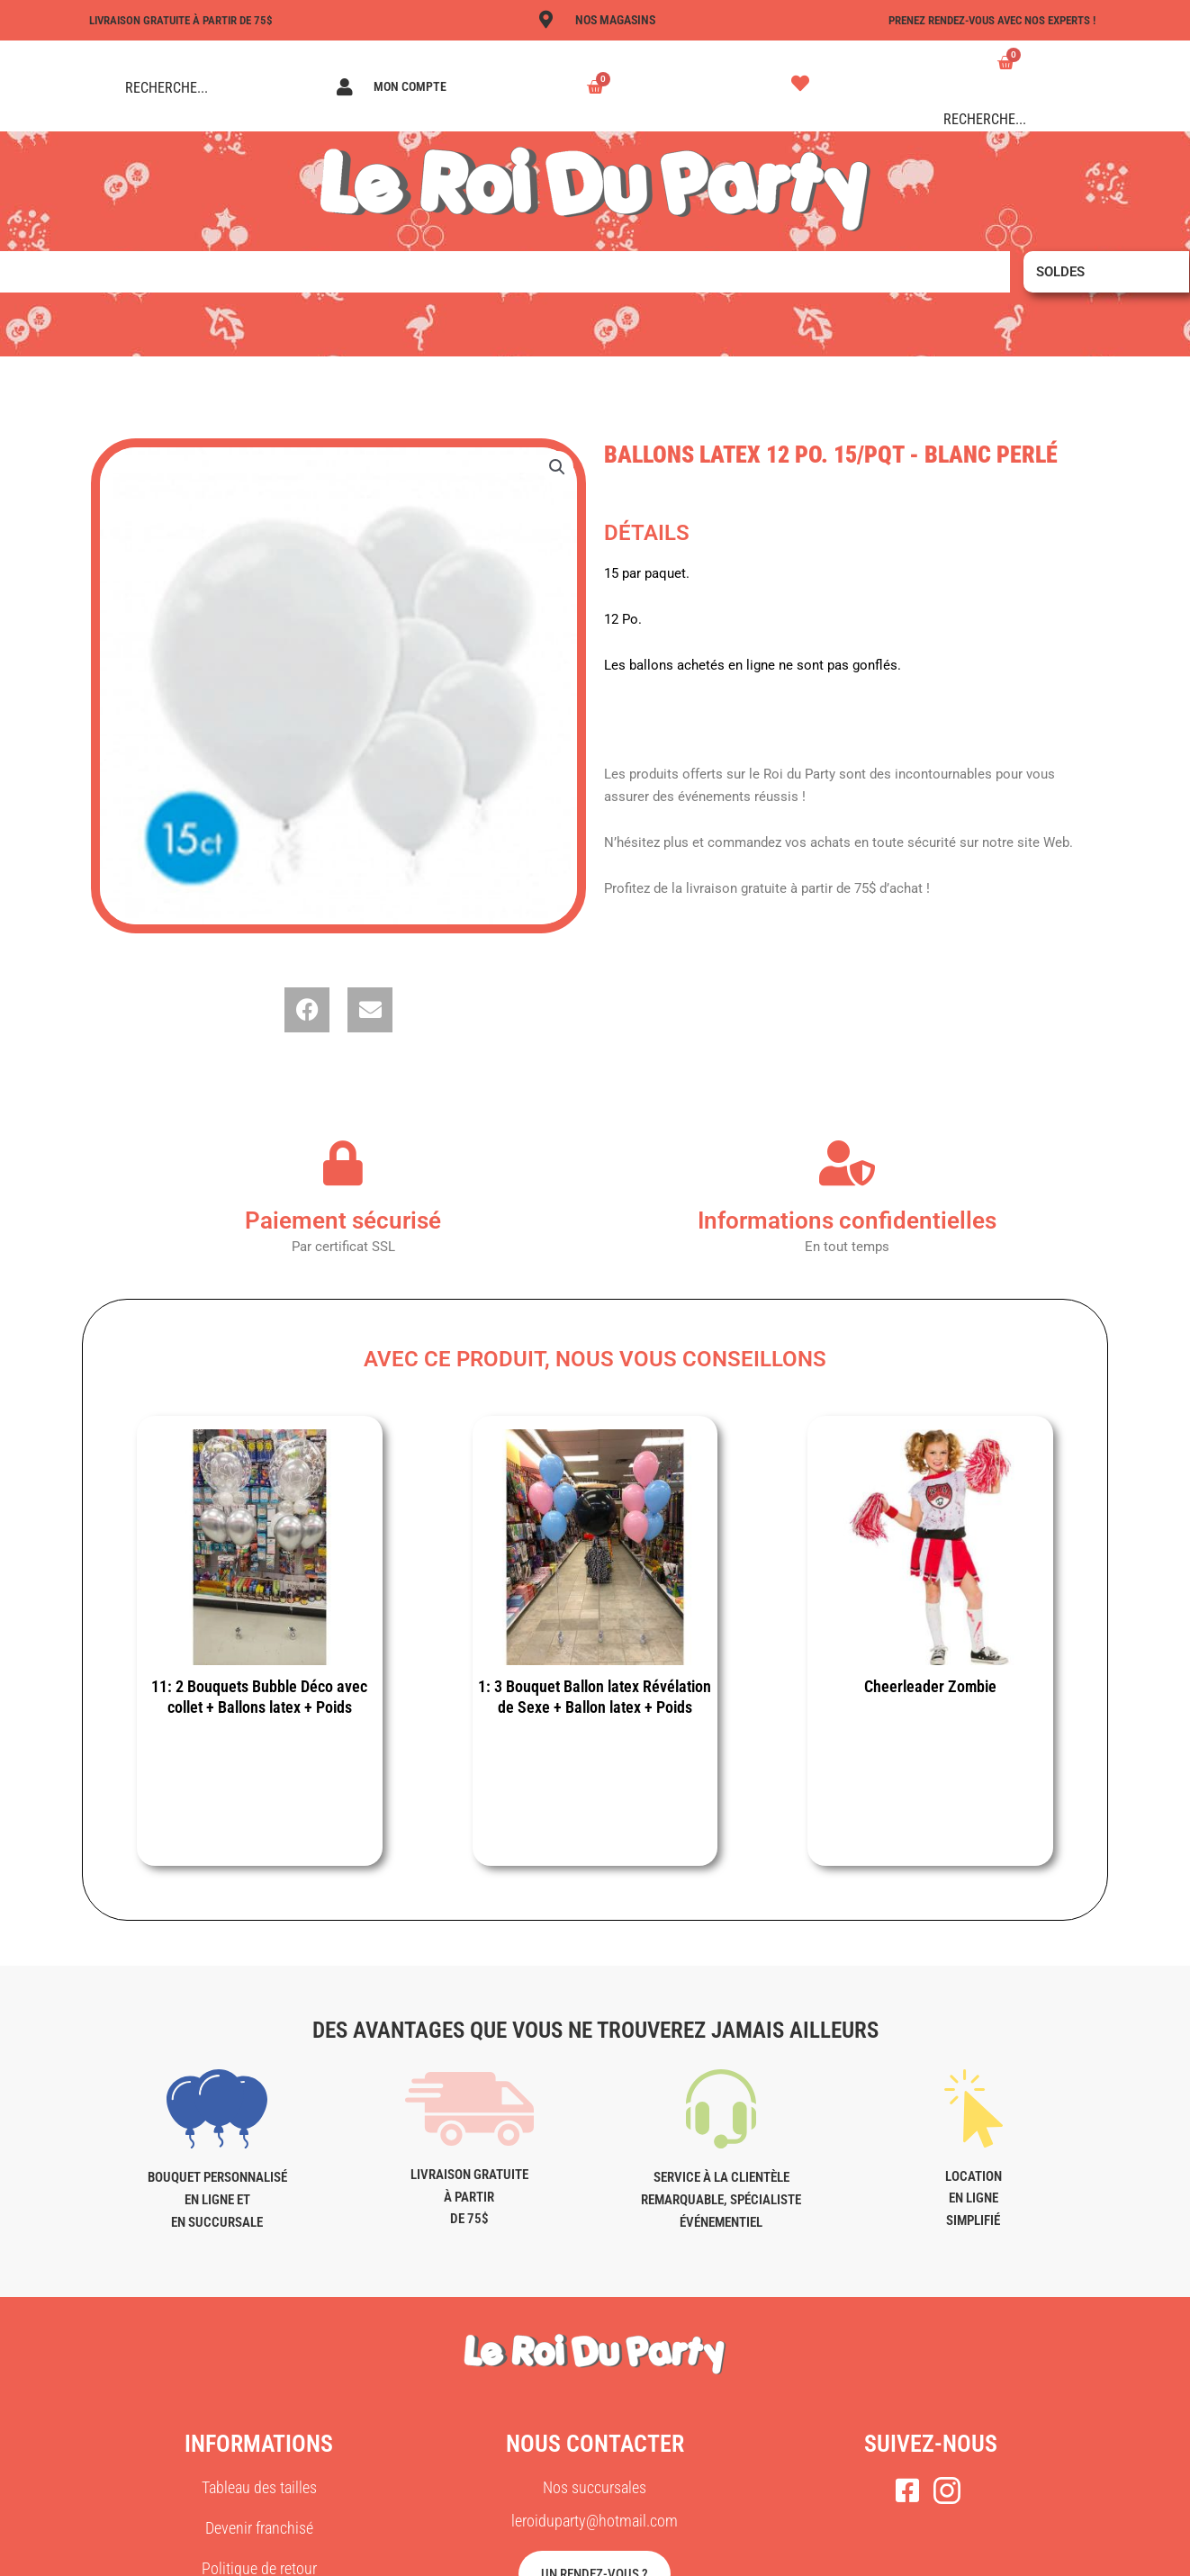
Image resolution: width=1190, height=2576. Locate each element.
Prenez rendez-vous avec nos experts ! (981, 20)
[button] (556, 468)
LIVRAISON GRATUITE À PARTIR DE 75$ (189, 20)
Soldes (1060, 272)
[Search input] (200, 87)
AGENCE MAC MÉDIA (728, 2555)
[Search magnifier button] (100, 87)
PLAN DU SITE (848, 2555)
